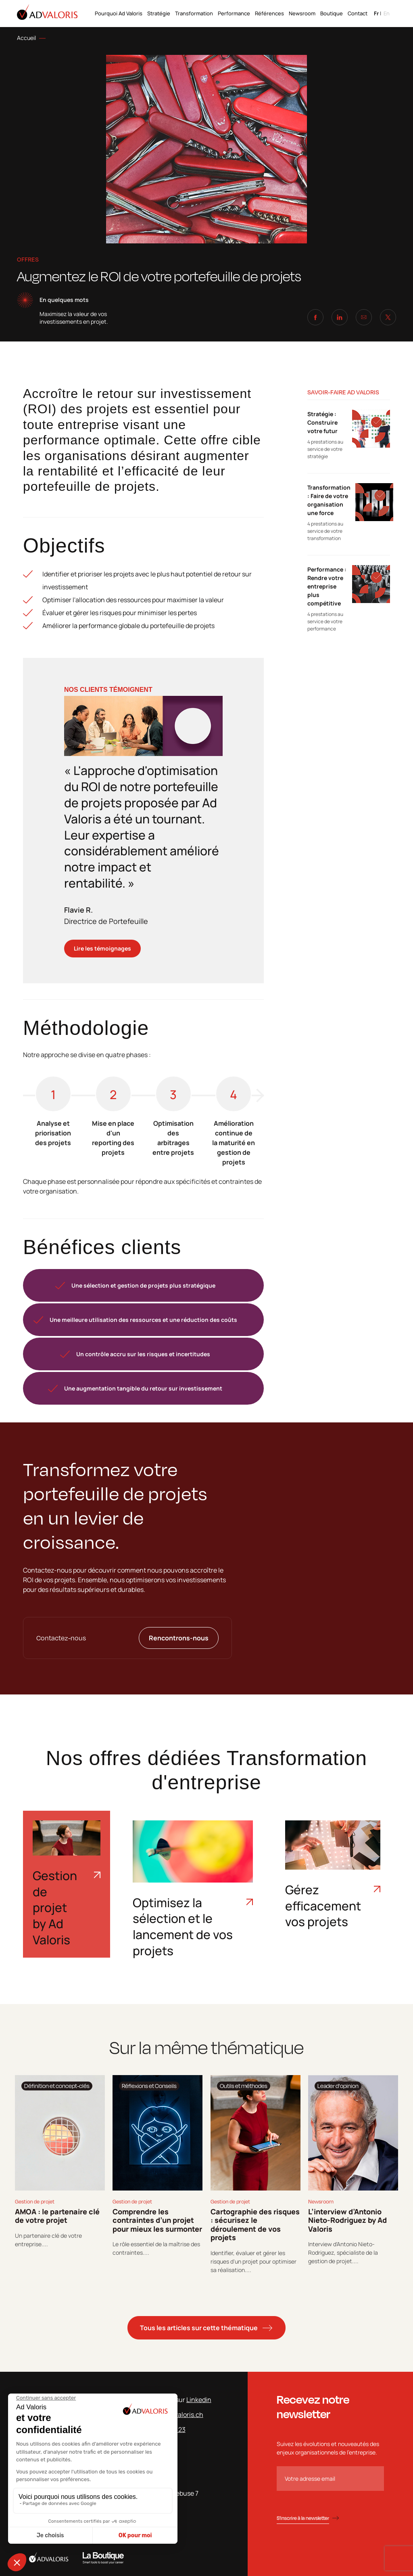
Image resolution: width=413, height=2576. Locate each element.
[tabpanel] (60, 2174)
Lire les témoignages (102, 948)
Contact (357, 13)
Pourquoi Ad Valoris (118, 13)
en (387, 13)
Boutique (331, 13)
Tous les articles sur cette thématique (199, 2327)
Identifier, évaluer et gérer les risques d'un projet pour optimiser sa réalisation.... (253, 2261)
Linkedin (198, 2399)
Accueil (26, 38)
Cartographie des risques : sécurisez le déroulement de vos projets (255, 2225)
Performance (234, 13)
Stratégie (158, 13)
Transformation (194, 13)
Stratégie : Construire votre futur (322, 422)
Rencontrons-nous (179, 1638)
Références (269, 13)
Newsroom (302, 13)
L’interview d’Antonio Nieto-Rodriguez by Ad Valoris (347, 2220)
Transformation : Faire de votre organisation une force (328, 500)
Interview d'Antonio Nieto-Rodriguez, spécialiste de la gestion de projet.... (343, 2252)
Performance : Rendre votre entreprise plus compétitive (326, 586)
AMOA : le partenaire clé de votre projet (57, 2216)
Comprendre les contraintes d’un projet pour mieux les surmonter (157, 2220)
